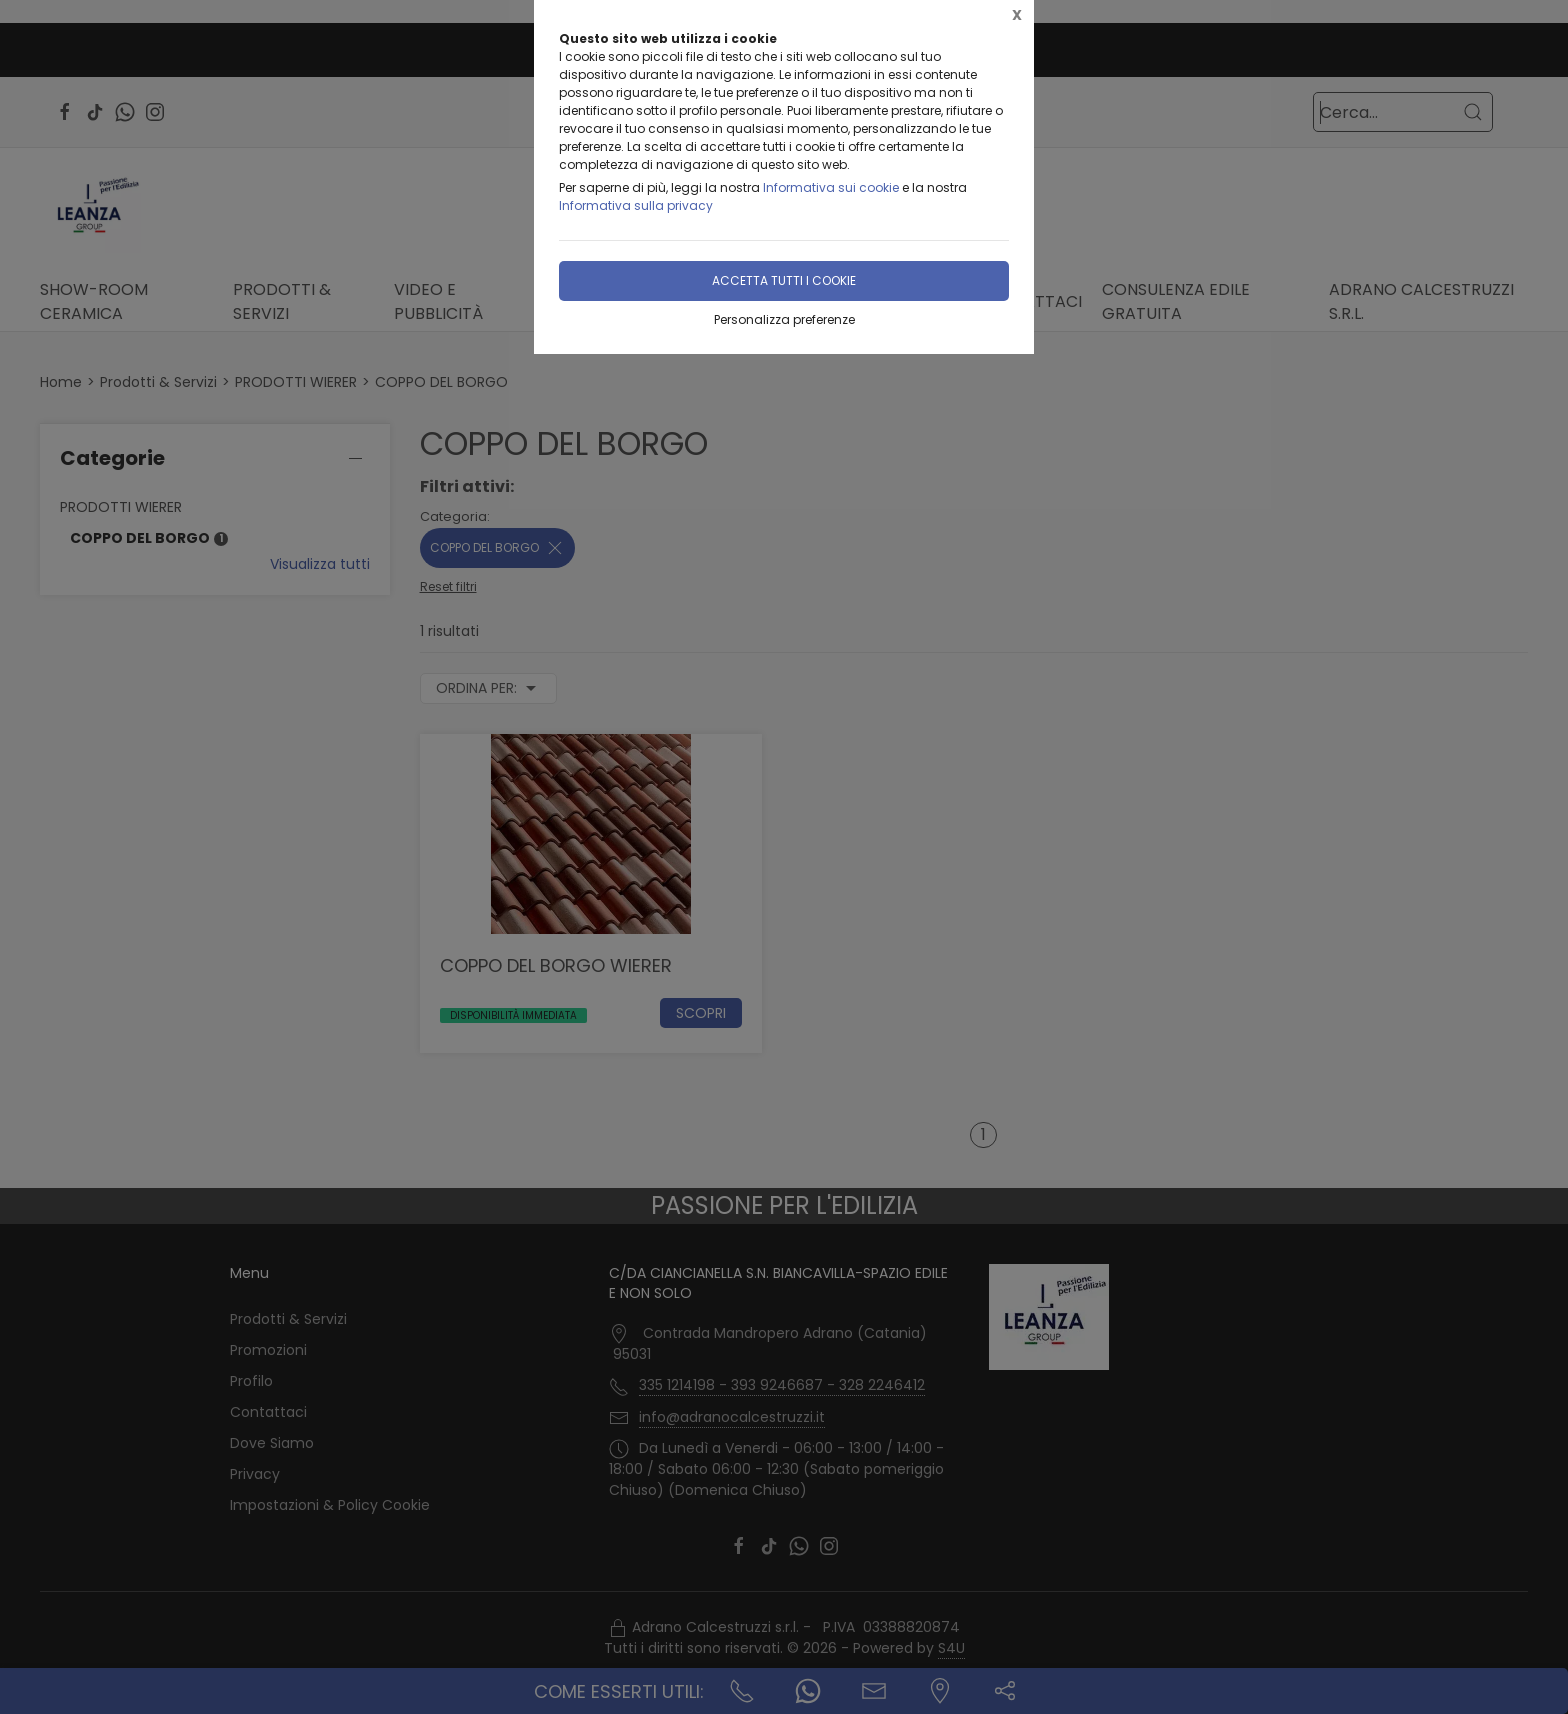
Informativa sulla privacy (636, 205)
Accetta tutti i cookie (784, 280)
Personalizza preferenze (784, 319)
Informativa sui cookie (831, 187)
